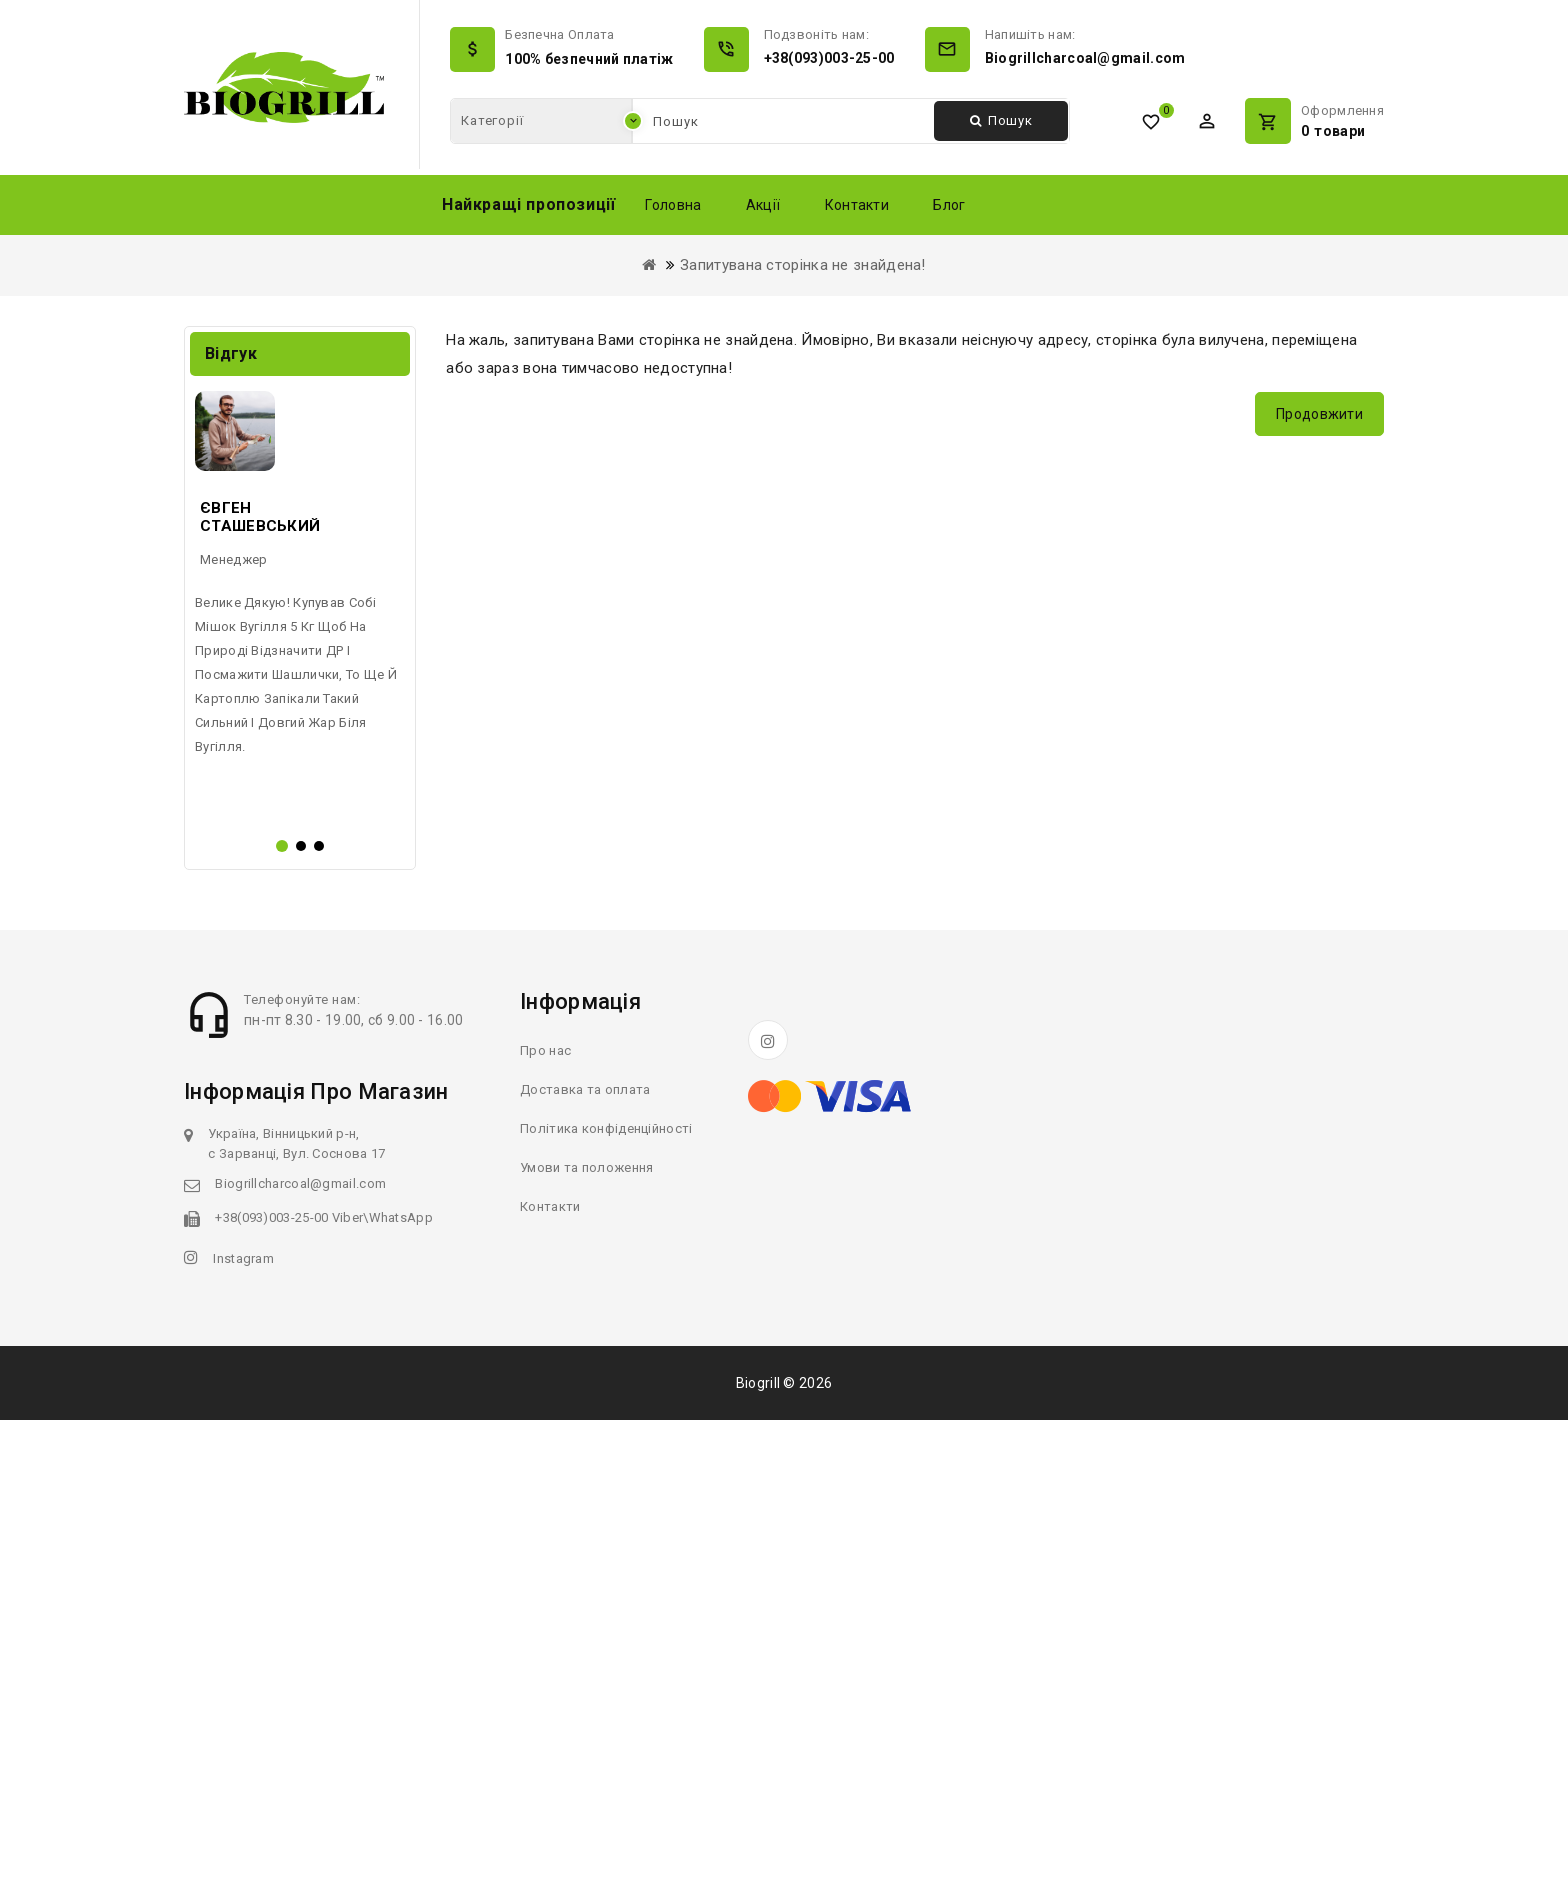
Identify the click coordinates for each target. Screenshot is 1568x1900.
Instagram (243, 1738)
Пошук (1001, 120)
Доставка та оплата (585, 1569)
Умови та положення (586, 1647)
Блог (949, 205)
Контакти (857, 205)
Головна (673, 205)
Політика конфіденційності (606, 1608)
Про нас (545, 1530)
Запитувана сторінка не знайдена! (803, 265)
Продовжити (1319, 414)
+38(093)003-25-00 (829, 58)
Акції (763, 205)
